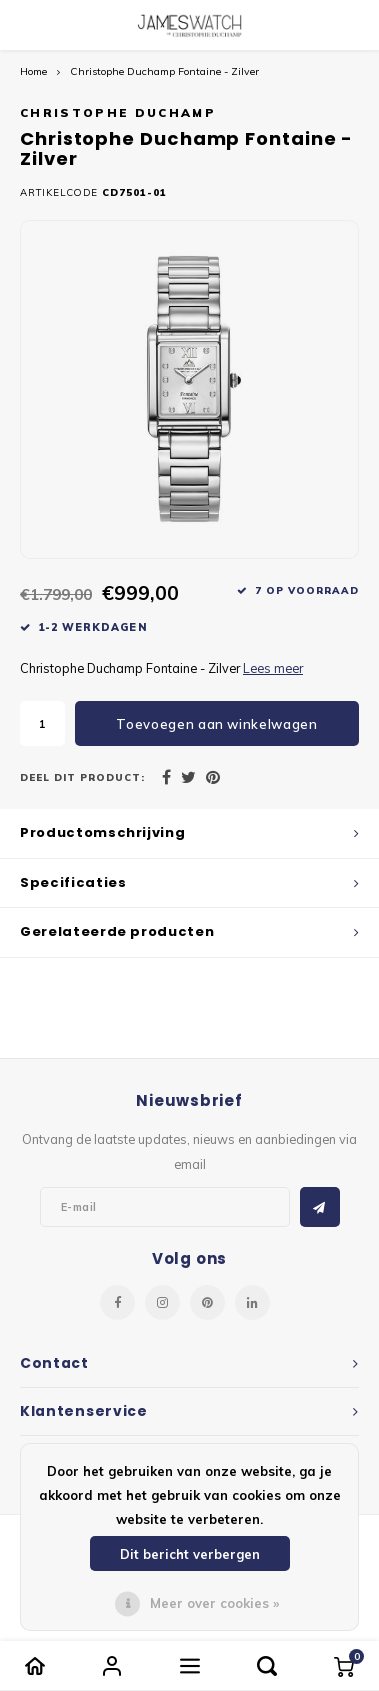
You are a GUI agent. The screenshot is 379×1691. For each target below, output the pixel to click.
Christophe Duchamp (118, 112)
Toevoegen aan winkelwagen (216, 724)
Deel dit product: (82, 777)
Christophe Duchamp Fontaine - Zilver (164, 71)
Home (33, 71)
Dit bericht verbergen (190, 1554)
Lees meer (273, 668)
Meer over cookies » (214, 1603)
